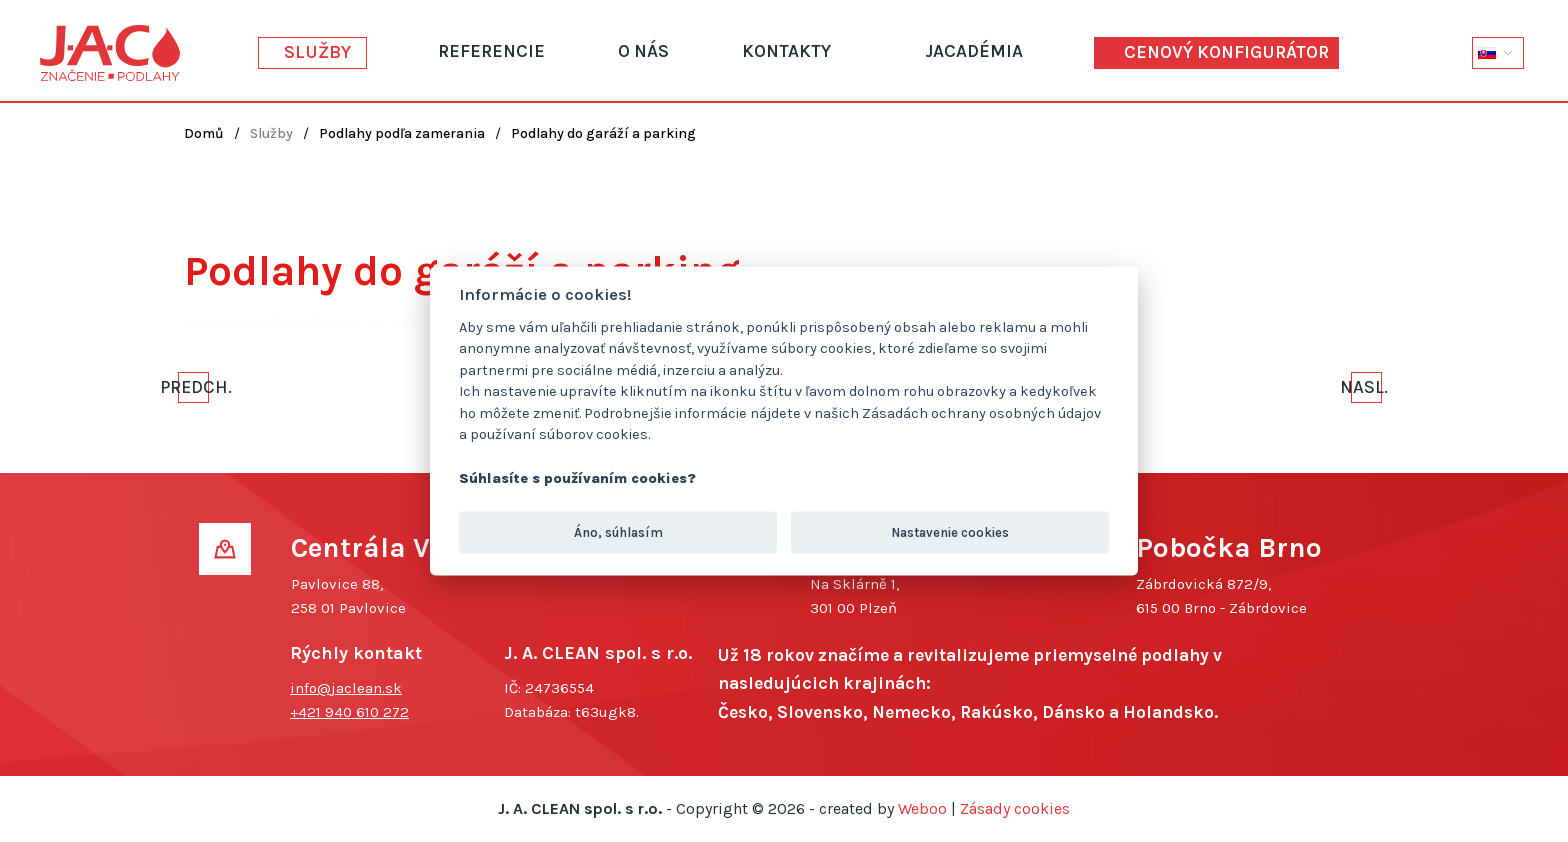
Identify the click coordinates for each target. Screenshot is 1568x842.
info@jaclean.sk (346, 688)
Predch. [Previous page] (193, 387)
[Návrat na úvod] (110, 53)
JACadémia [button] (974, 51)
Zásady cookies (1015, 808)
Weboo (922, 808)
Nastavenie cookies (950, 531)
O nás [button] (643, 51)
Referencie (491, 51)
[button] (1498, 52)
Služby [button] (317, 52)
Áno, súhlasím (618, 531)
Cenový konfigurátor (1226, 52)
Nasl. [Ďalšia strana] (1366, 387)
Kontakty (786, 51)
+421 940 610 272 (349, 712)
